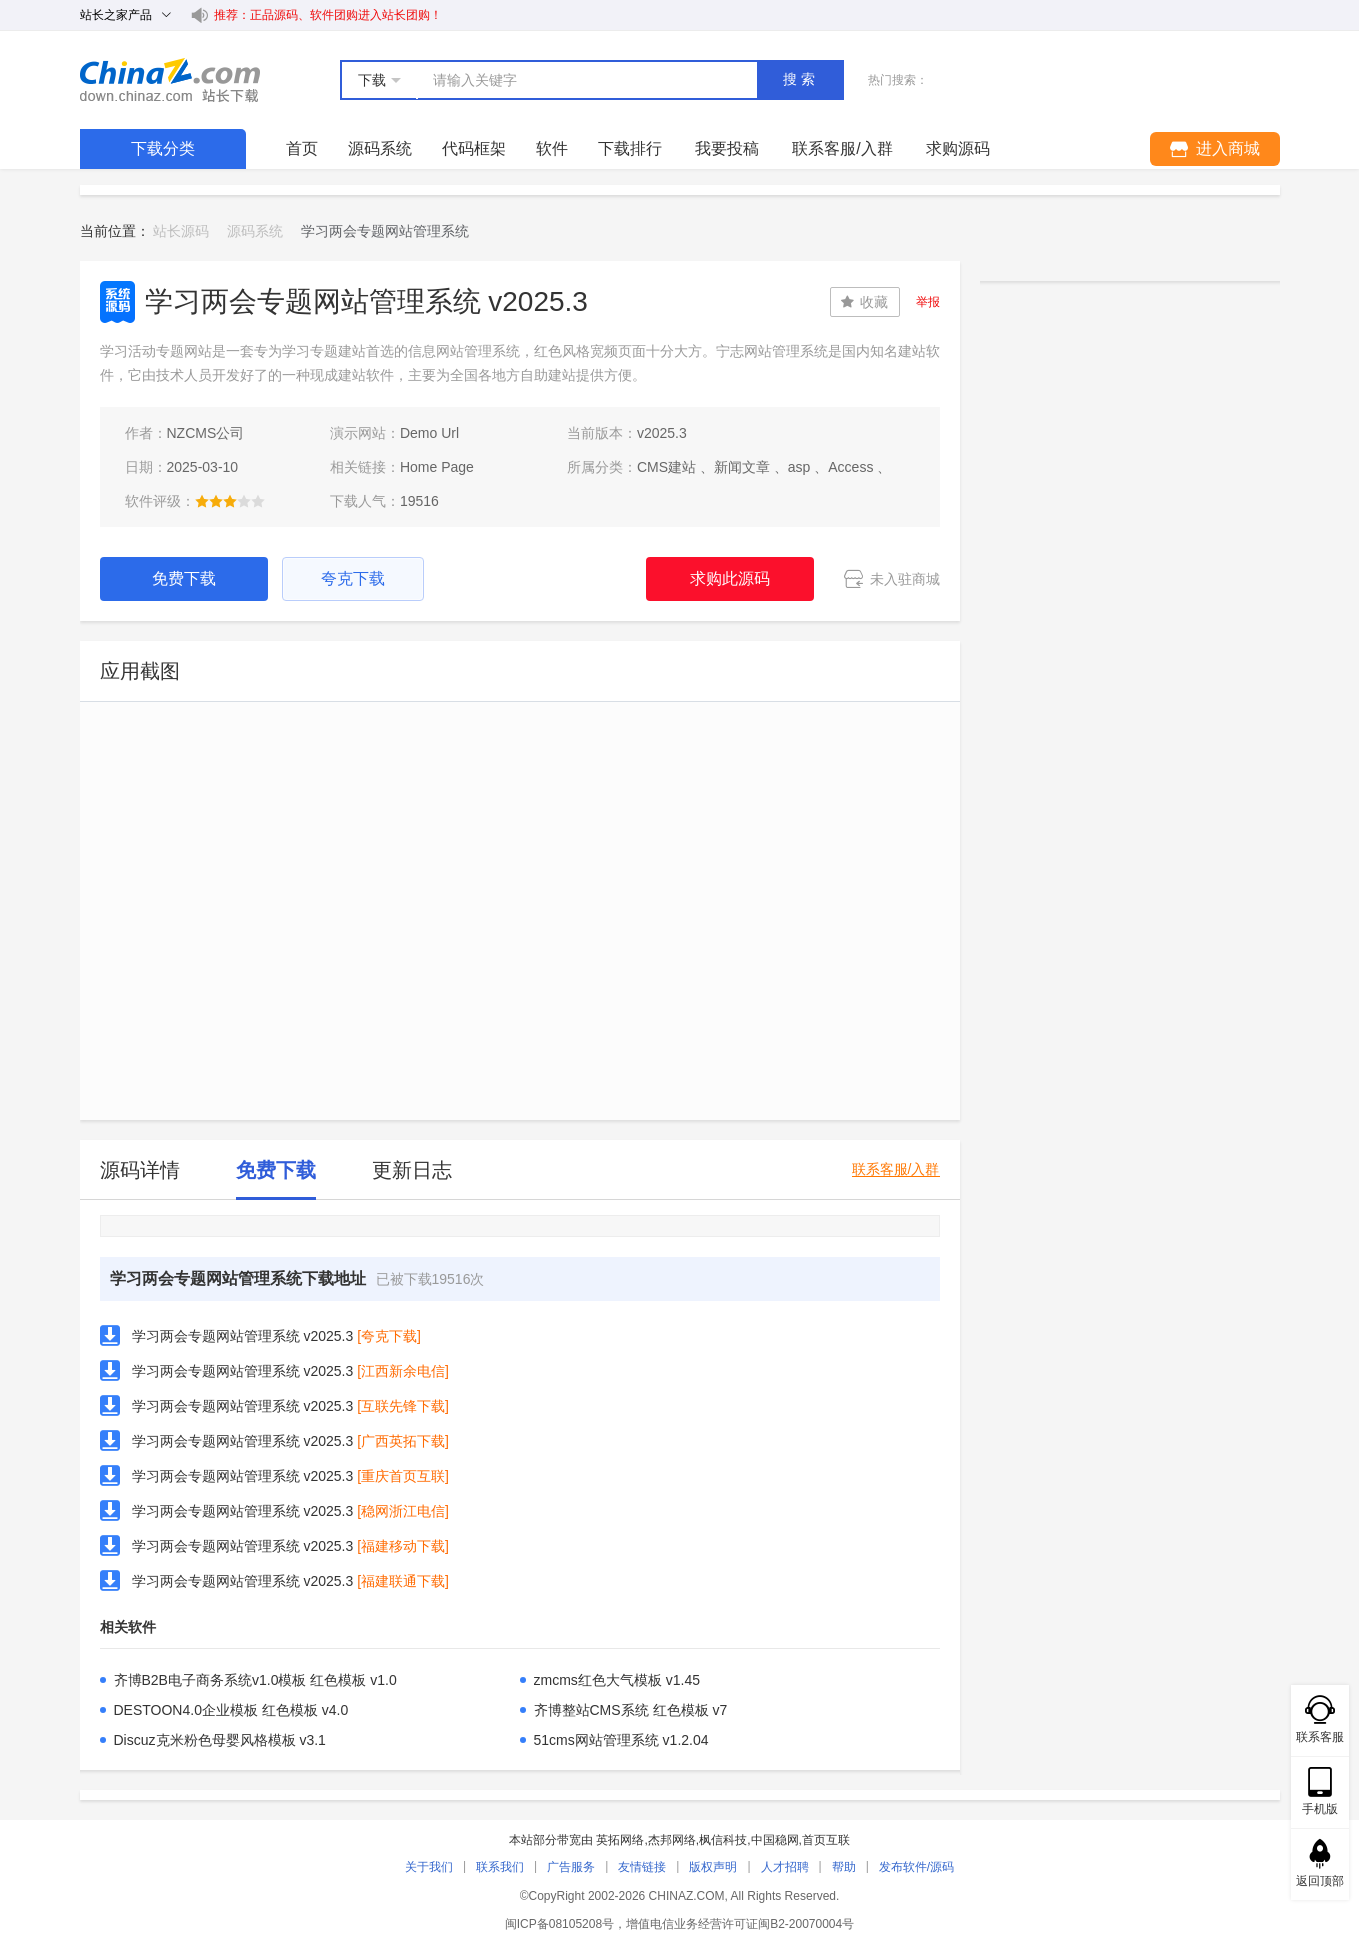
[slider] (230, 501)
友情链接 (642, 1867)
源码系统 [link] (255, 231)
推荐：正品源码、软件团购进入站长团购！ (328, 15)
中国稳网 (775, 1840)
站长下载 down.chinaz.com (170, 80)
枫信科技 (723, 1840)
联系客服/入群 (896, 1169)
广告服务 (571, 1867)
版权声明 (713, 1867)
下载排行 (630, 148)
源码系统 (380, 148)
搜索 (801, 79)
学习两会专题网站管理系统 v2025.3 (243, 1336)
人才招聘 (785, 1867)
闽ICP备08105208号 (559, 1924)
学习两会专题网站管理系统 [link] (385, 231)
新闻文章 (742, 467)
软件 (552, 148)
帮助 (844, 1867)
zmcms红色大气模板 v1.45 (617, 1680)
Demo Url (429, 433)
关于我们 (429, 1867)
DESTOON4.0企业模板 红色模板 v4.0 (231, 1710)
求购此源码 (730, 578)
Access (850, 467)
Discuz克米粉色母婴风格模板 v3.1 (220, 1740)
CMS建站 (666, 467)
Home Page (437, 467)
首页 (302, 148)
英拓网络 (620, 1840)
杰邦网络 (672, 1840)
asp (799, 467)
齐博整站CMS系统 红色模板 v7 (631, 1710)
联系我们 (500, 1867)
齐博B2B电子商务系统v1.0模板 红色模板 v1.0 (255, 1680)
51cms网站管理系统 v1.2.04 (621, 1740)
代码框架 (474, 148)
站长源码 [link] (181, 231)
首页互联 (826, 1840)
